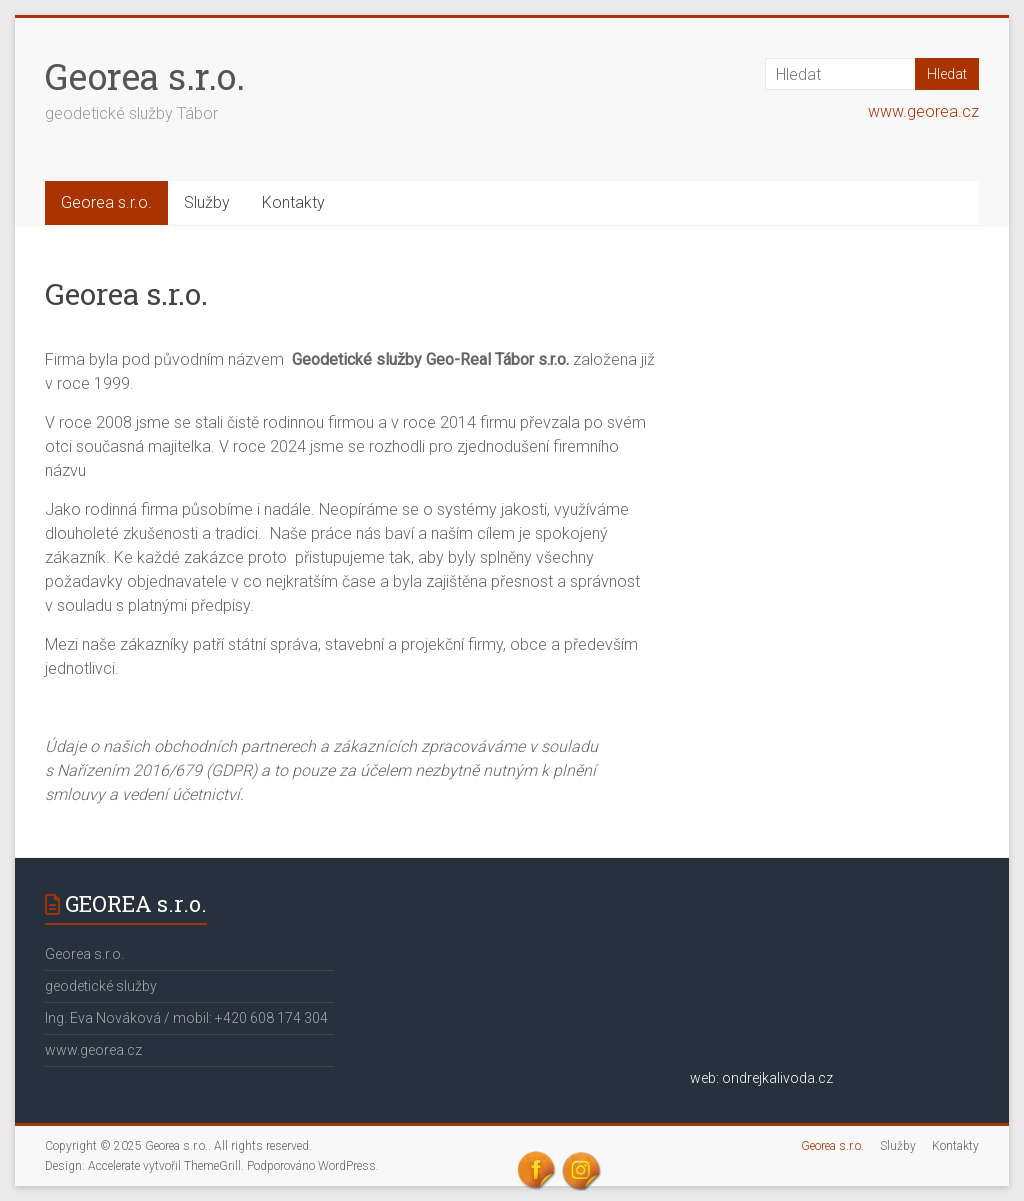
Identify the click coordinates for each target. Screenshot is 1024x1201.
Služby (207, 202)
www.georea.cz (923, 111)
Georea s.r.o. (145, 76)
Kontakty (293, 202)
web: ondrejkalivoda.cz (761, 1078)
